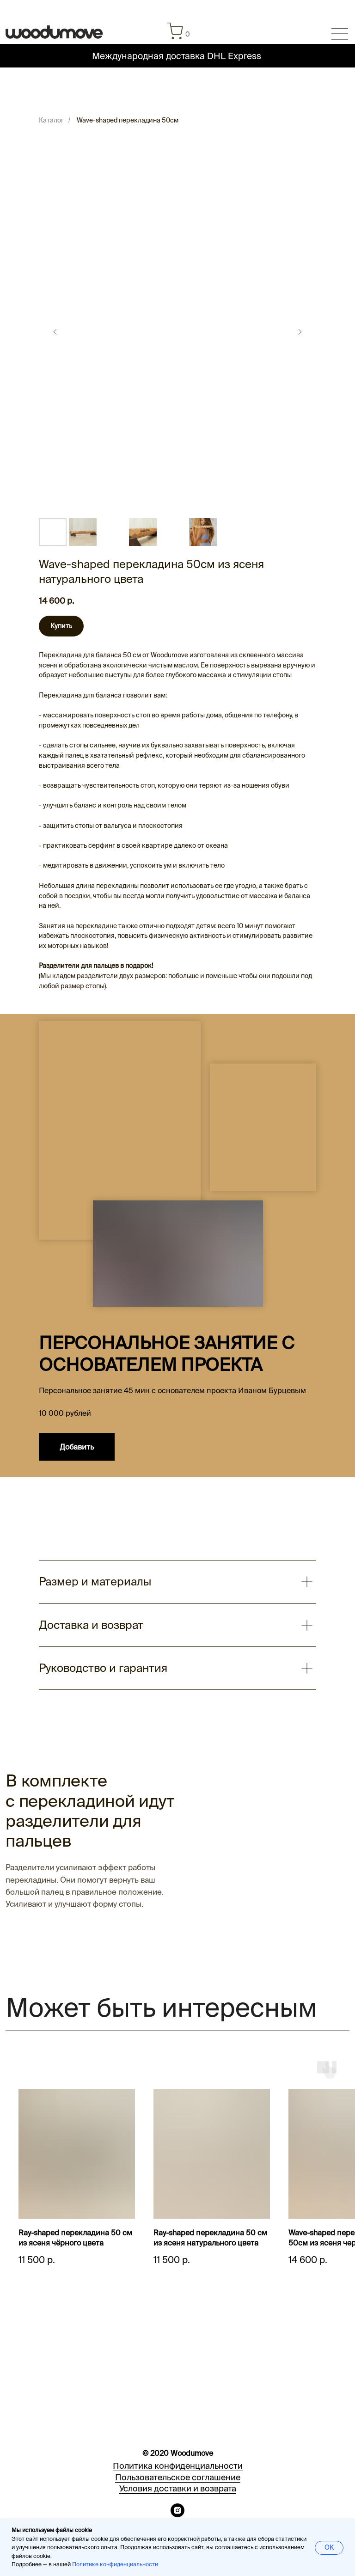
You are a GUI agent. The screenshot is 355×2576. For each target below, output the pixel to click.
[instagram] (177, 2515)
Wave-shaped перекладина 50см (127, 120)
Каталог (51, 120)
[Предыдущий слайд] (55, 332)
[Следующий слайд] (300, 332)
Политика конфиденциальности (178, 2466)
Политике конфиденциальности (115, 2564)
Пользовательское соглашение (177, 2477)
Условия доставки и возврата (177, 2488)
